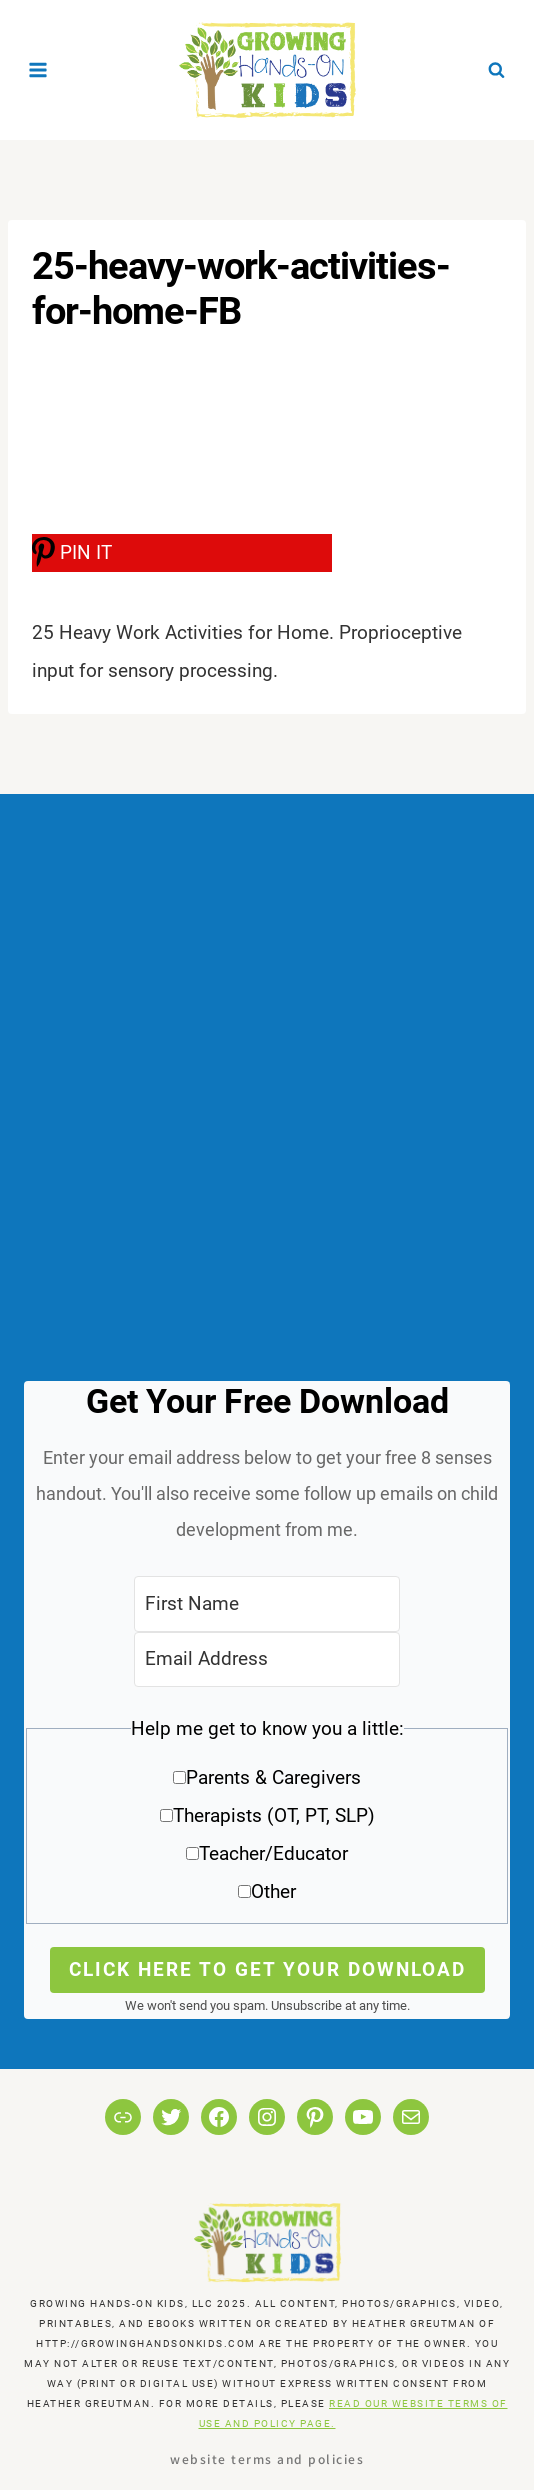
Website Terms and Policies (267, 2458)
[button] (267, 1817)
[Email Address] (267, 1659)
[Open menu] (38, 69)
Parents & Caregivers (273, 1777)
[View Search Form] (496, 70)
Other (273, 1891)
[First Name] (267, 1603)
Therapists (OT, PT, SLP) (274, 1815)
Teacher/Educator (273, 1853)
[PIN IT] (182, 553)
